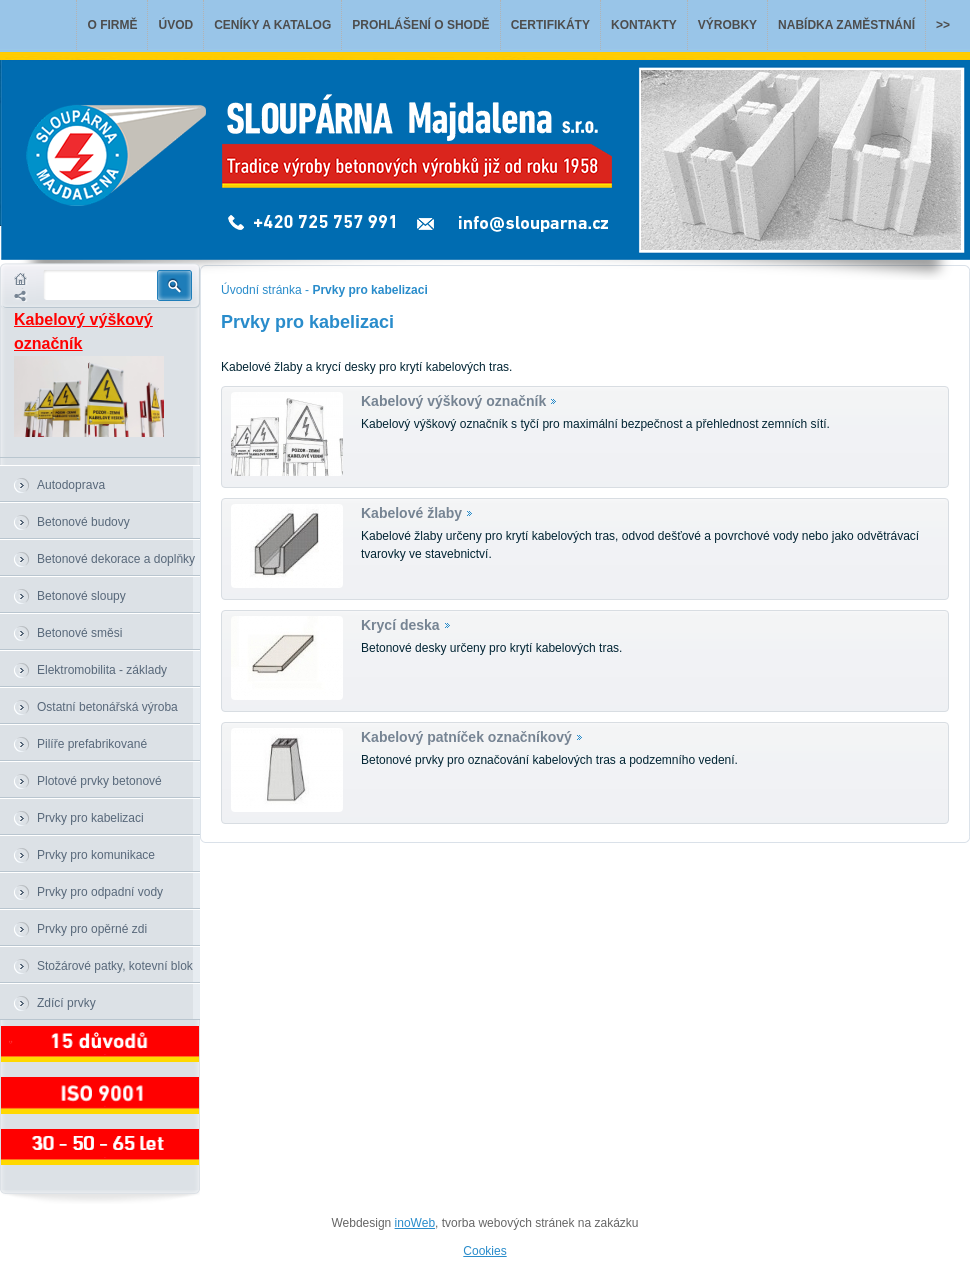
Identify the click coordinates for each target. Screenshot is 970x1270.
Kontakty (644, 25)
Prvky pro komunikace (96, 855)
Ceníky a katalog (272, 25)
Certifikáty (550, 25)
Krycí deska (400, 625)
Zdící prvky (66, 1003)
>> (943, 25)
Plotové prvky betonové (99, 781)
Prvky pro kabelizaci (90, 818)
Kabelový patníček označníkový (466, 737)
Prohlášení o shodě (420, 25)
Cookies (484, 1251)
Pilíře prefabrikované (92, 744)
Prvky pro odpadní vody (100, 892)
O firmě (112, 25)
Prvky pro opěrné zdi (92, 929)
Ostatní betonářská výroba (107, 707)
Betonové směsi (79, 633)
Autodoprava (71, 485)
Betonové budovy (83, 522)
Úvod (175, 25)
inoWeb (415, 1223)
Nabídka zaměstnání (846, 25)
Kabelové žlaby (411, 513)
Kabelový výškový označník (453, 401)
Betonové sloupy (81, 596)
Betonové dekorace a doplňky (116, 559)
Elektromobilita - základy (102, 670)
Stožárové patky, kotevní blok (115, 966)
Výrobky (727, 25)
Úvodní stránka (261, 290)
